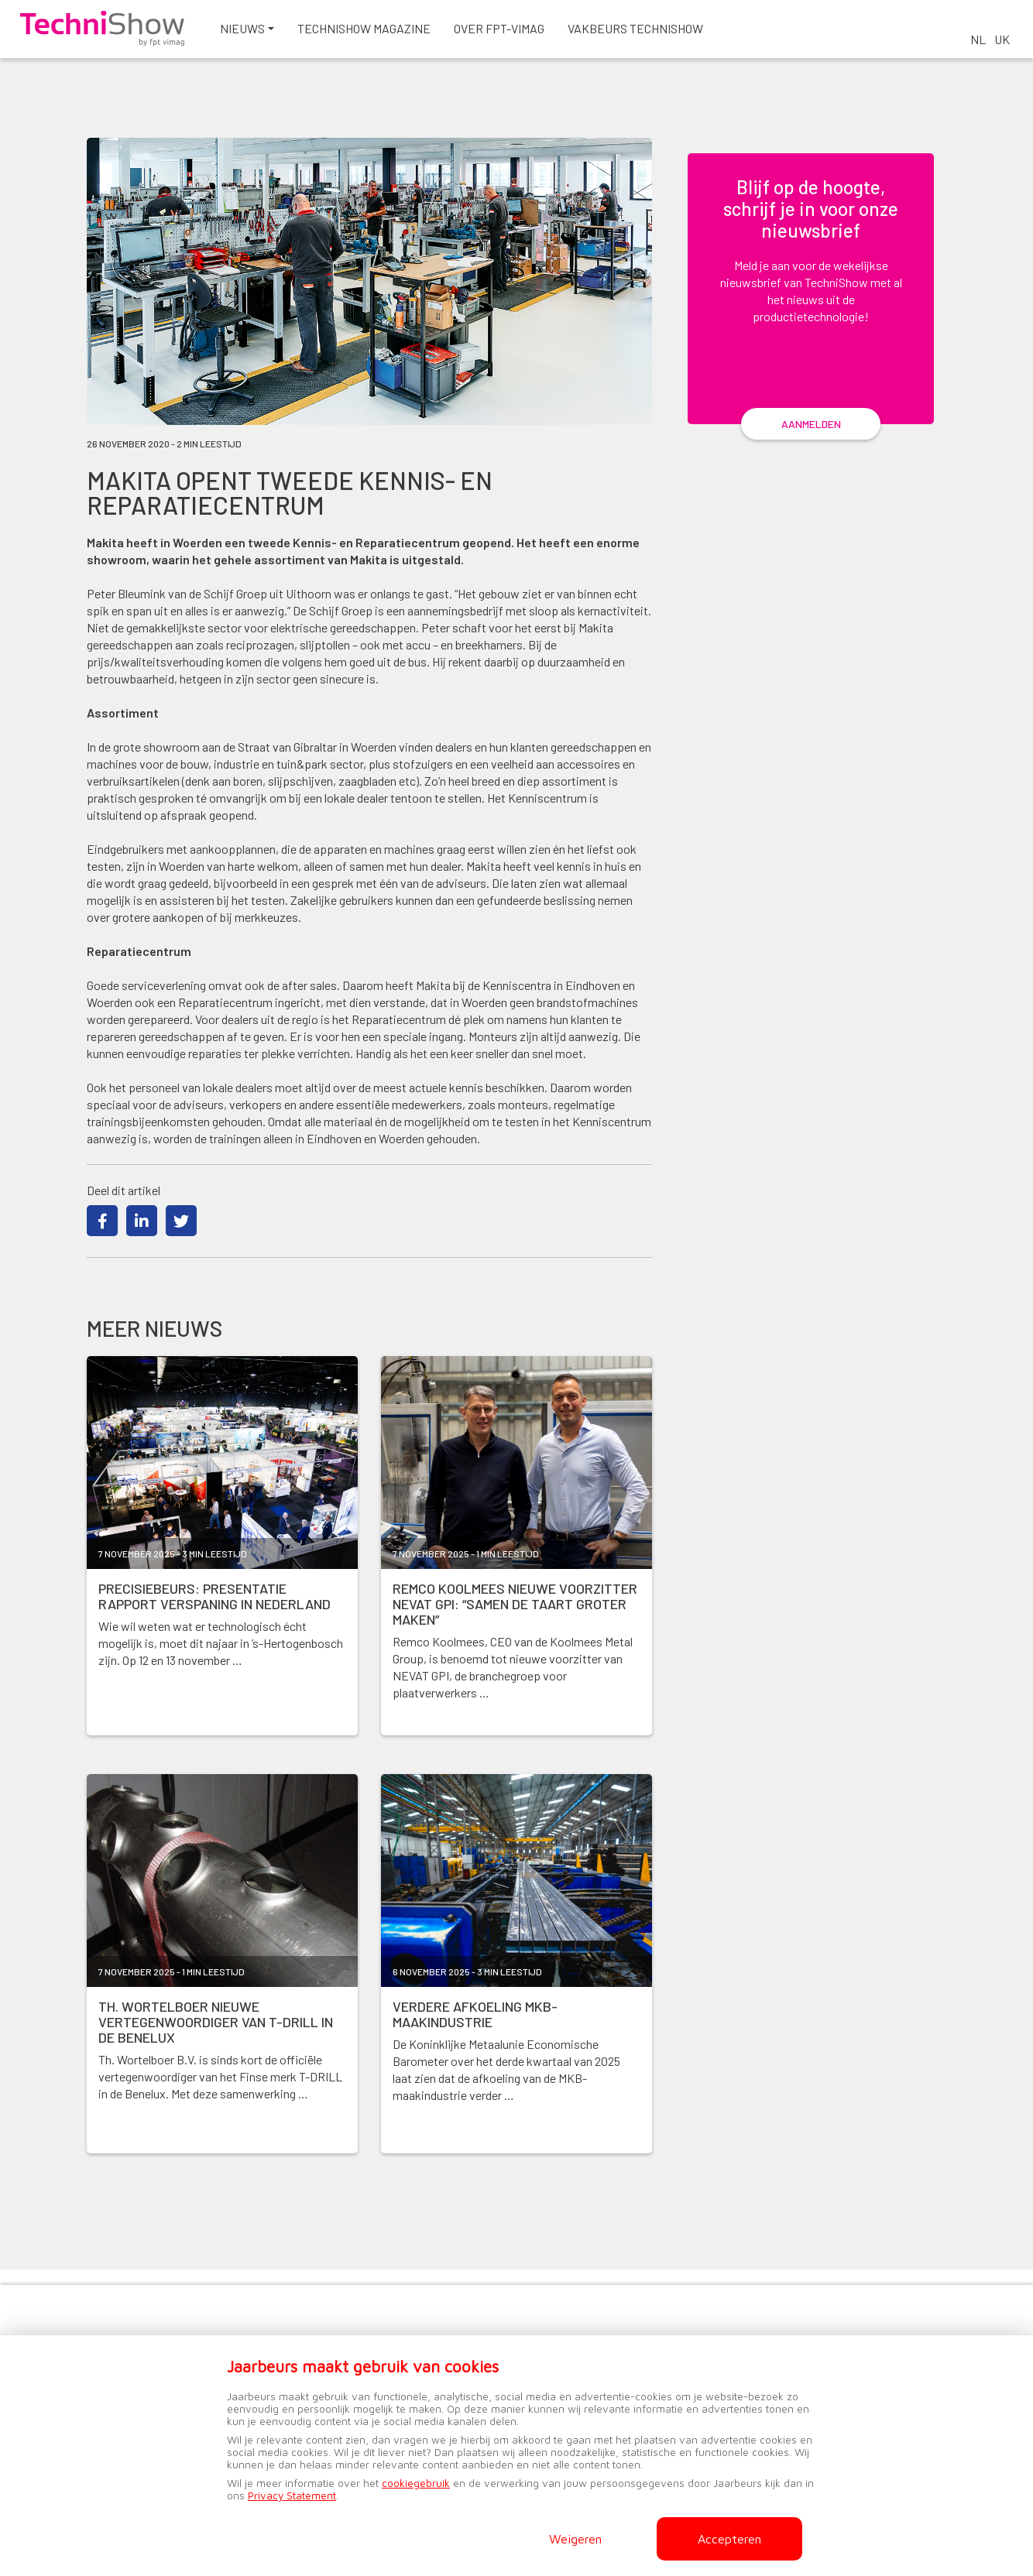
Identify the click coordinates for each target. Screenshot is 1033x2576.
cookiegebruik (416, 2483)
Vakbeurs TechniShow (690, 38)
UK (1002, 39)
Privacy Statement (292, 2495)
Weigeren (575, 2539)
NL (978, 39)
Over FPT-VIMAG (554, 38)
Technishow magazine (419, 38)
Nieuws (297, 38)
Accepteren (729, 2539)
